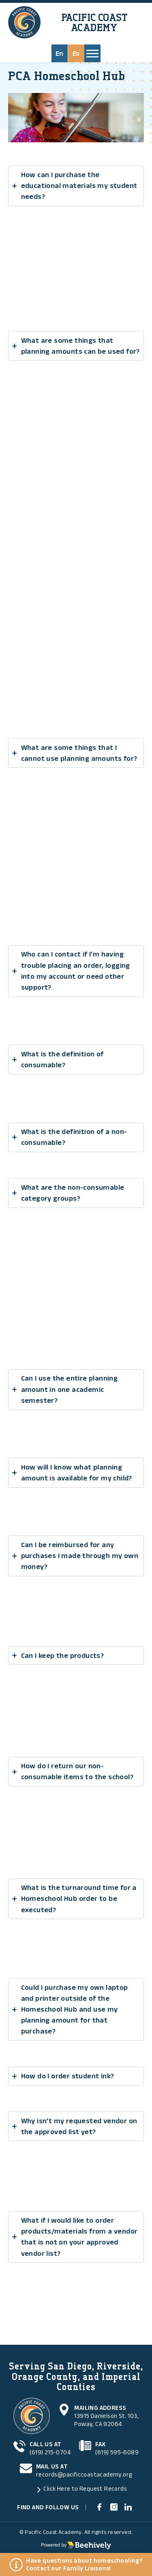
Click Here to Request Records (85, 2488)
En (60, 53)
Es (76, 53)
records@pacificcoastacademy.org (84, 2474)
